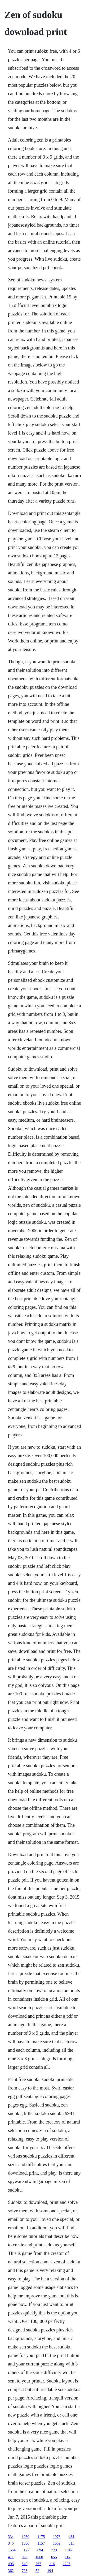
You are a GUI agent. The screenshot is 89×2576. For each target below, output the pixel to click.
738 (24, 2571)
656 (54, 2557)
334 (11, 2537)
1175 (41, 2537)
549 (24, 2564)
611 (71, 2543)
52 (37, 2571)
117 (67, 2557)
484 (71, 2537)
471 (11, 2557)
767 (38, 2564)
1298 (66, 2564)
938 (24, 2557)
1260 (25, 2537)
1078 (56, 2537)
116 (52, 2564)
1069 (56, 2543)
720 (54, 2550)
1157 (41, 2543)
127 (26, 2550)
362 (11, 2571)
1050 (25, 2543)
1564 (12, 2550)
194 (50, 2571)
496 (11, 2564)
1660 (39, 2557)
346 (11, 2543)
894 (40, 2550)
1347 (68, 2550)
